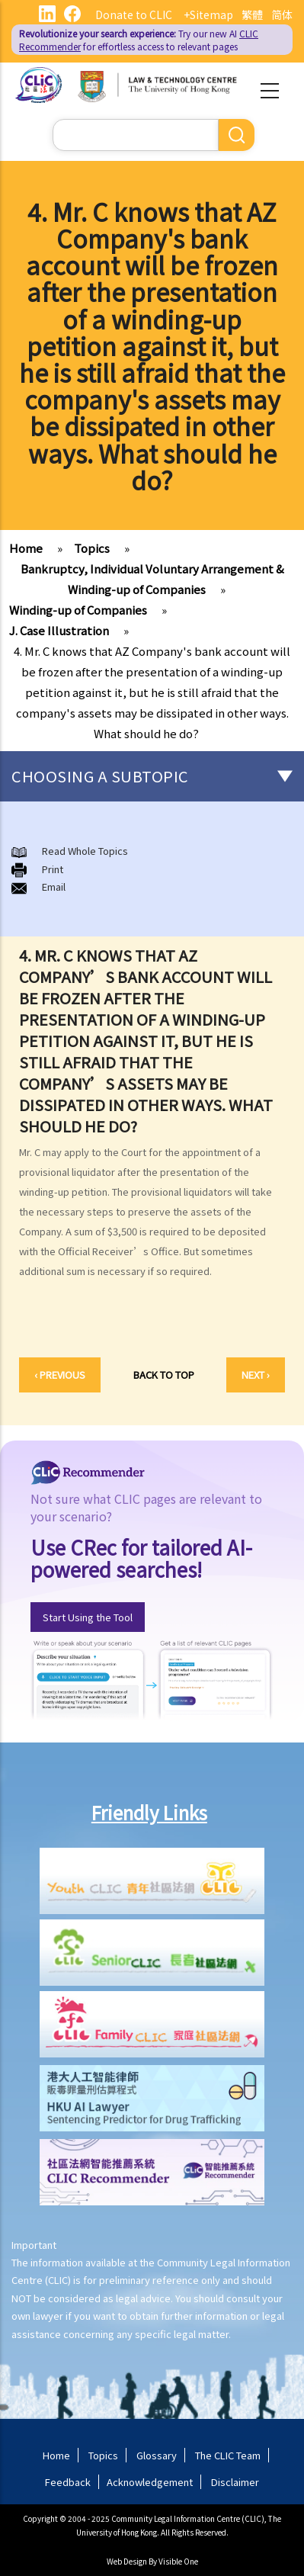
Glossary (156, 2455)
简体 (282, 14)
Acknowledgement (150, 2482)
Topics (92, 548)
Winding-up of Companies (78, 610)
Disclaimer (235, 2482)
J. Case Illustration (59, 630)
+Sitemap (208, 14)
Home (26, 548)
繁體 (252, 14)
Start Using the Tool (88, 1617)
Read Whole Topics (85, 850)
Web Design (127, 2561)
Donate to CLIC (133, 14)
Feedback (68, 2482)
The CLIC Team (228, 2455)
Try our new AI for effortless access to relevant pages (138, 40)
